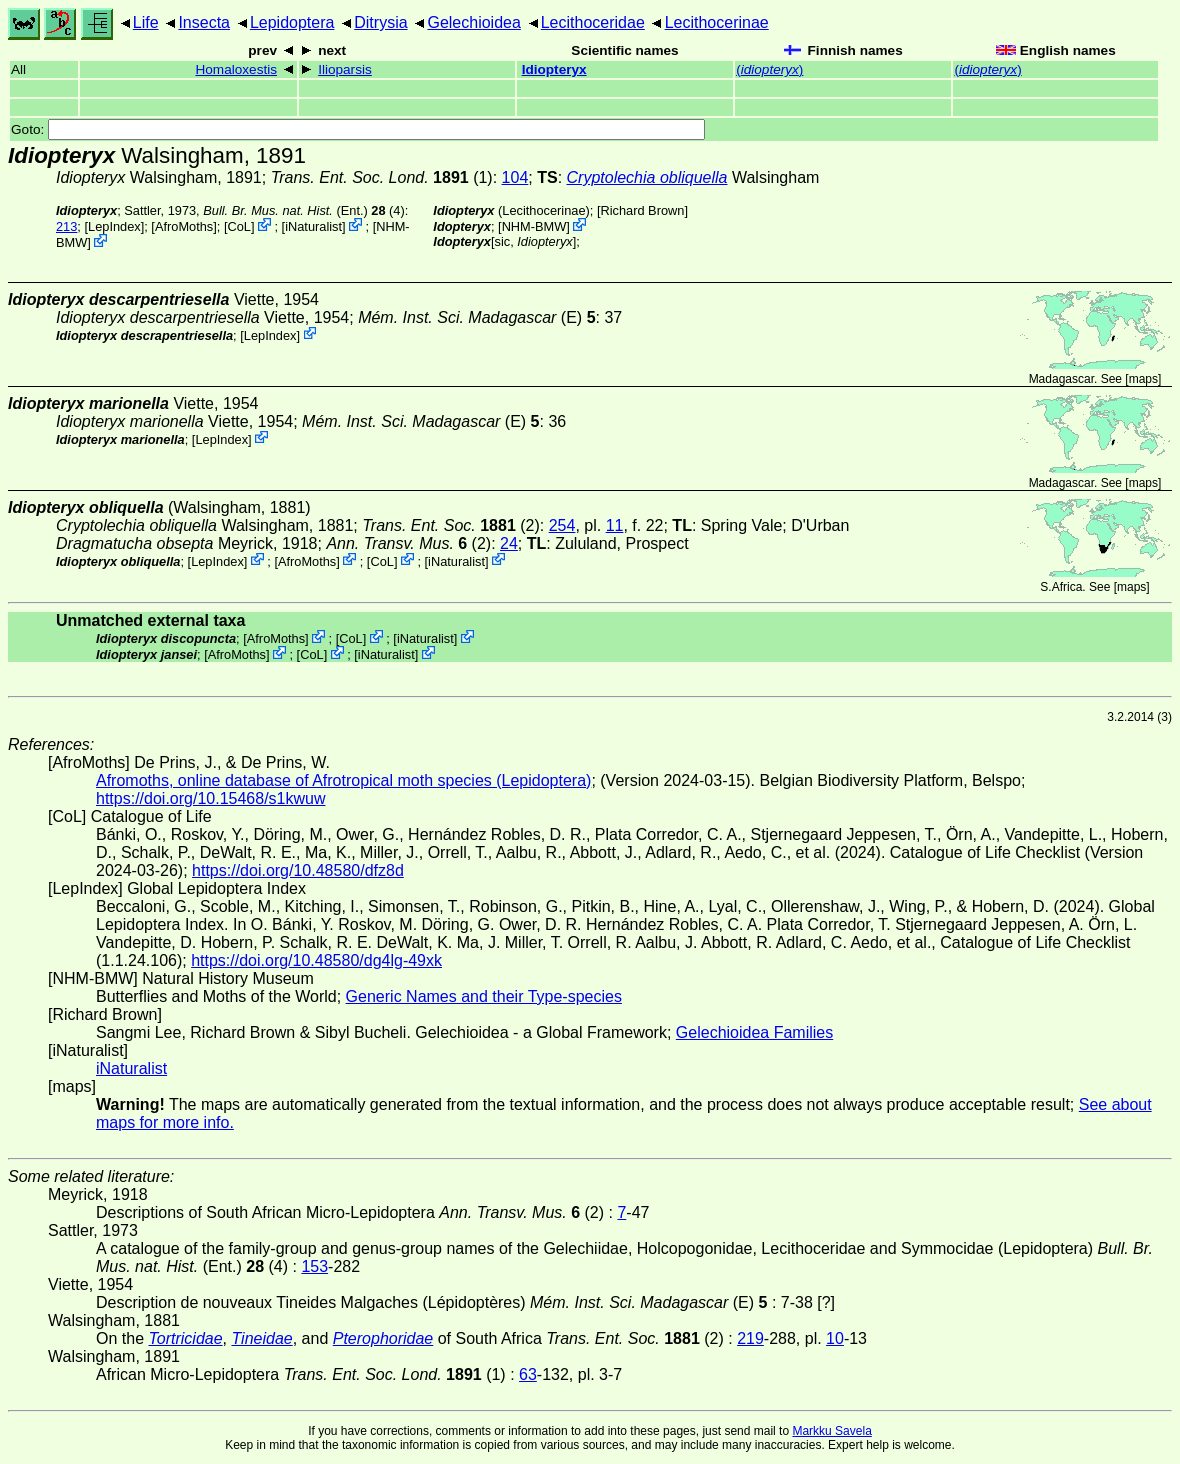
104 (515, 177)
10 (835, 1338)
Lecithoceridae (593, 22)
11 (615, 525)
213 (66, 226)
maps (1143, 379)
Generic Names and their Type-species (484, 996)
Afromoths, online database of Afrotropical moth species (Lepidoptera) (343, 780)
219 (750, 1338)
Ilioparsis (345, 69)
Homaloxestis (236, 69)
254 (562, 525)
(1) (382, 177)
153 (314, 1266)
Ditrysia (380, 22)
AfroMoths (184, 226)
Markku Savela (831, 1431)
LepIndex (114, 226)
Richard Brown (642, 210)
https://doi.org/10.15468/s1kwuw (210, 798)
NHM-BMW (534, 226)
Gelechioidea (473, 22)
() (769, 69)
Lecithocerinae (717, 22)
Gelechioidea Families (754, 1032)
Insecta (204, 22)
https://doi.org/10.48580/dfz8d (298, 870)
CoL (238, 226)
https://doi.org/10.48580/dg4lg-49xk (316, 960)
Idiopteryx (554, 69)
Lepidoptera (292, 22)
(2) (451, 525)
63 (528, 1374)
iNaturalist (313, 226)
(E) (476, 317)
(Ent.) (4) (304, 210)
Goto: (358, 129)
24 (509, 543)
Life (146, 22)
